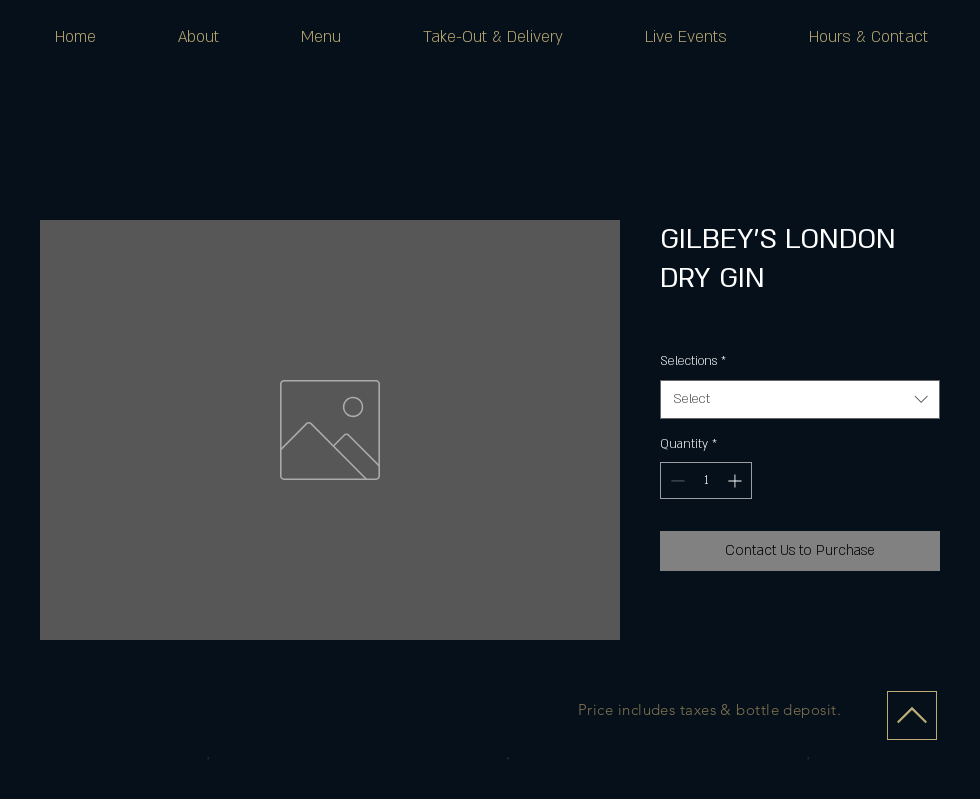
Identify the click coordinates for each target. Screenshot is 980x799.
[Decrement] (675, 480)
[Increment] (736, 480)
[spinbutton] (706, 480)
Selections (693, 361)
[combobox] (800, 399)
